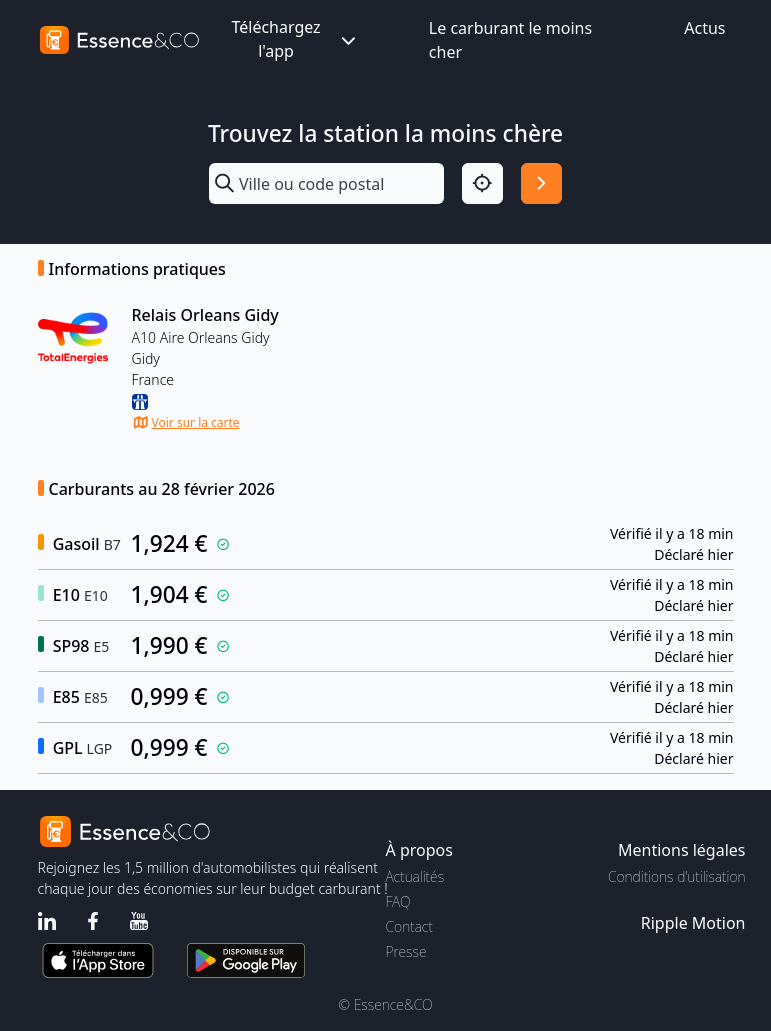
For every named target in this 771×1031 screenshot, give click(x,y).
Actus (704, 28)
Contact (409, 926)
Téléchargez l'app (295, 39)
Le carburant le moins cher (510, 40)
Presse (406, 951)
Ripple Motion (693, 923)
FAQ (398, 901)
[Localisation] (482, 183)
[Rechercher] (541, 183)
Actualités (415, 876)
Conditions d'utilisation (677, 876)
